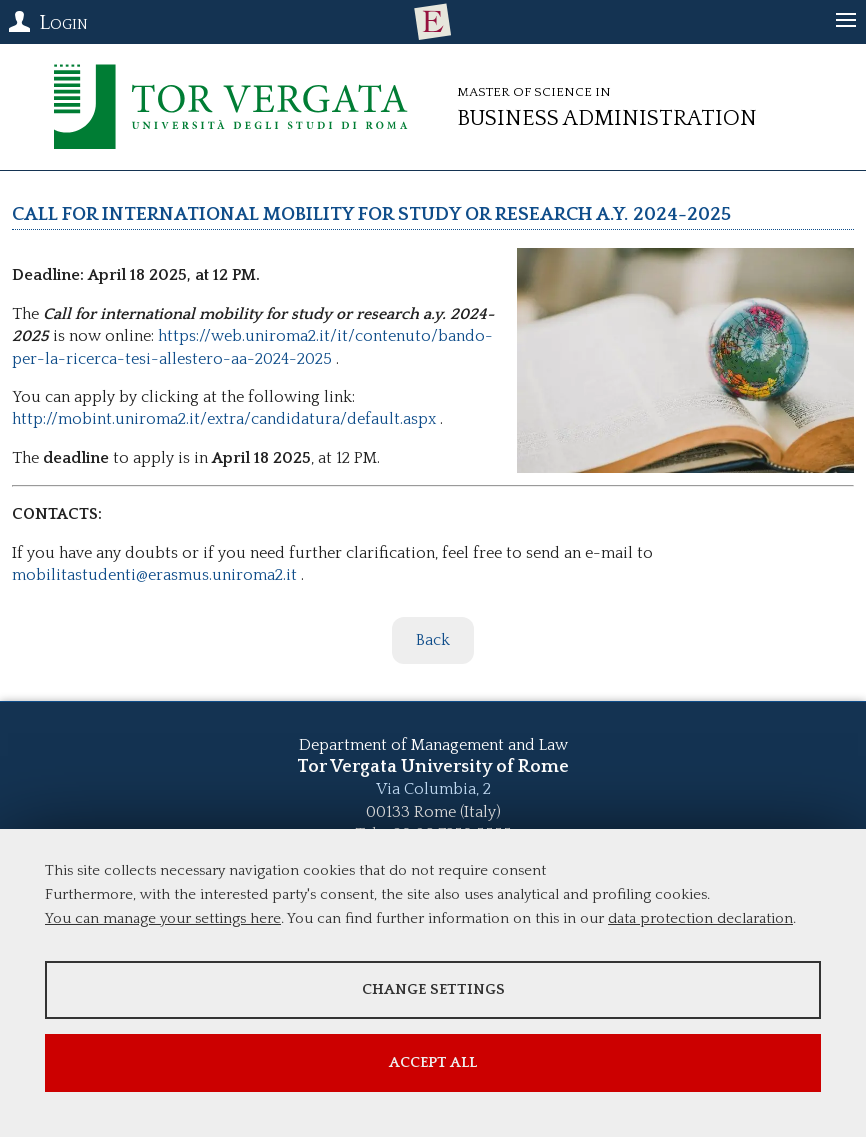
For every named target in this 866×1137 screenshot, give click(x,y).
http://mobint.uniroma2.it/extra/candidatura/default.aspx (224, 419)
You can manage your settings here (163, 918)
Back (433, 640)
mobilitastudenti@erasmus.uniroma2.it (154, 575)
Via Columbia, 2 (433, 789)
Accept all (433, 1062)
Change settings (433, 989)
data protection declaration (700, 918)
